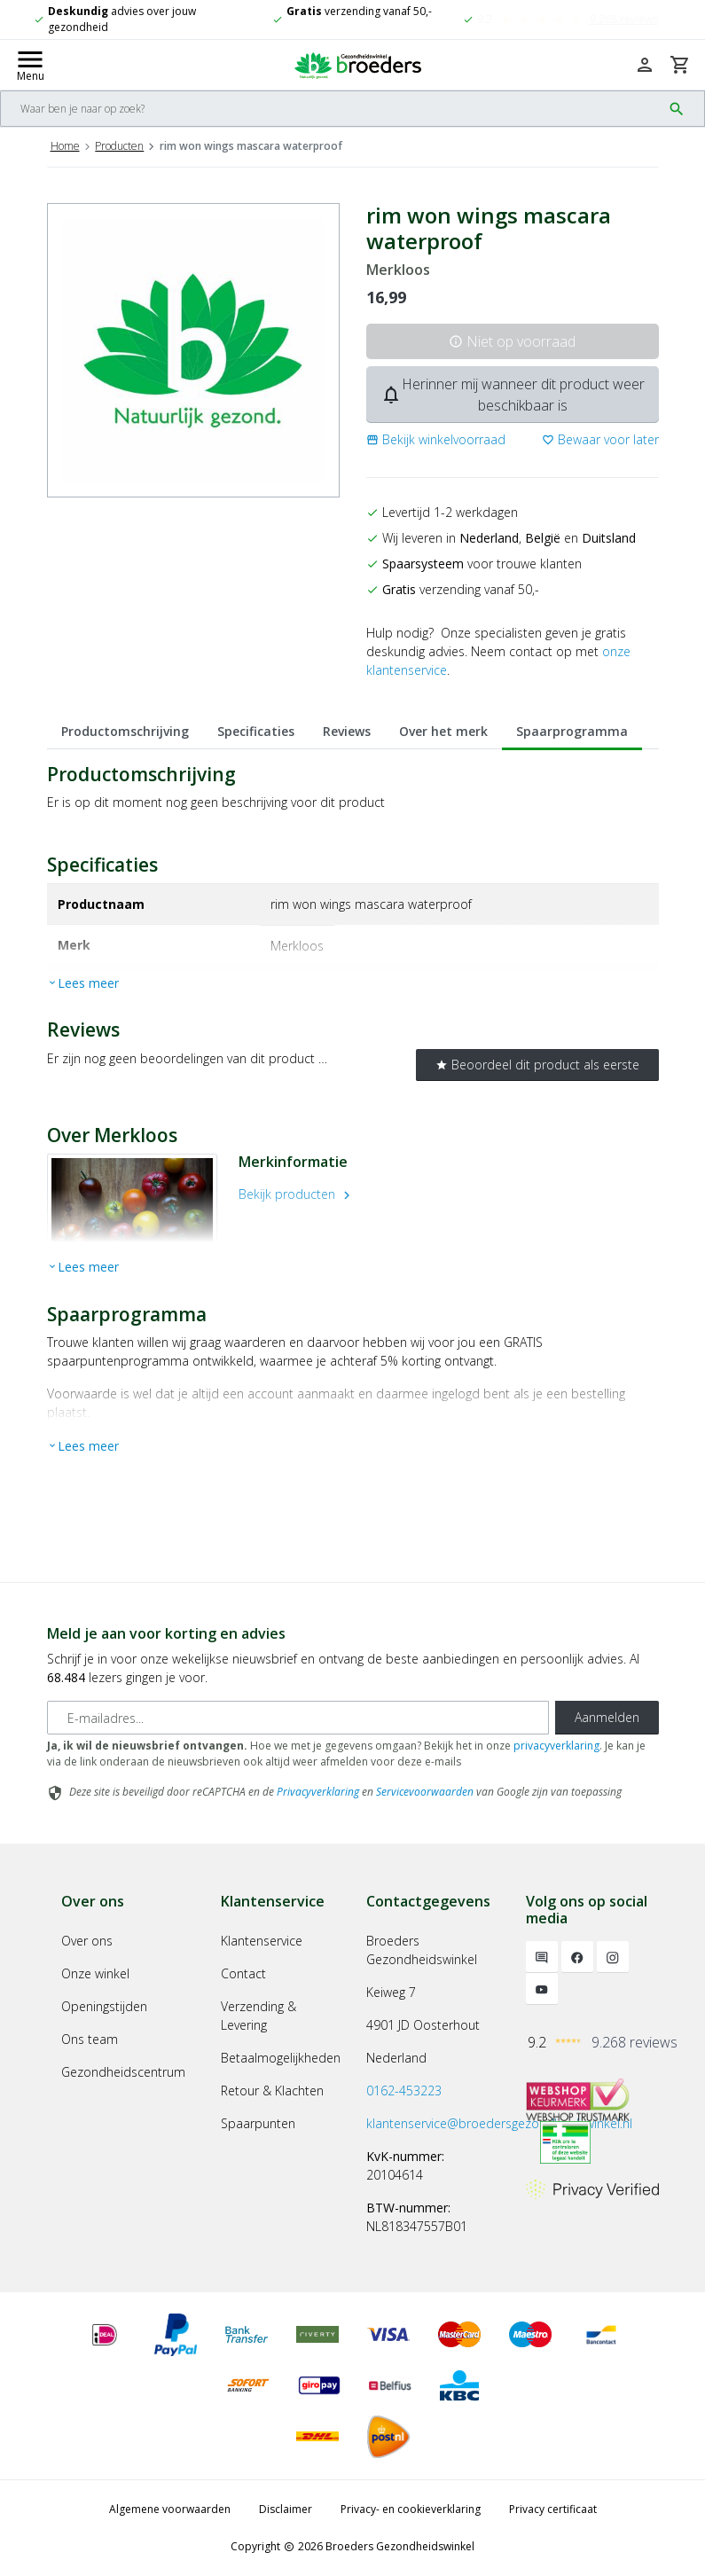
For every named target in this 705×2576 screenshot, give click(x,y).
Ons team (89, 2039)
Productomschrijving (125, 731)
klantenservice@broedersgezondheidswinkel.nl (499, 2123)
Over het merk (443, 731)
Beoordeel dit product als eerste (537, 1064)
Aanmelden (607, 1717)
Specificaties (255, 731)
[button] (435, 439)
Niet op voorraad (512, 341)
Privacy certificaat (553, 2509)
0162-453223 (404, 2090)
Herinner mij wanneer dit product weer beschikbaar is (512, 394)
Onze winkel (95, 1973)
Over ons (87, 1940)
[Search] (331, 108)
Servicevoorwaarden (425, 1791)
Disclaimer (285, 2509)
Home (65, 145)
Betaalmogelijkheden (281, 2057)
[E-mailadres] (298, 1717)
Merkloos (398, 270)
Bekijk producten (297, 1194)
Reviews (347, 731)
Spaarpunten (258, 2123)
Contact (243, 1973)
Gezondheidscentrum (123, 2071)
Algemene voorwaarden (170, 2509)
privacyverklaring (556, 1745)
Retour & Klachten (272, 2090)
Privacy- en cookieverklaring (411, 2509)
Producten (119, 145)
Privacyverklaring (318, 1791)
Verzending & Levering (258, 2015)
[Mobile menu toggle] (30, 64)
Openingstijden (104, 2006)
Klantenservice (261, 1940)
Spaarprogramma (572, 731)
